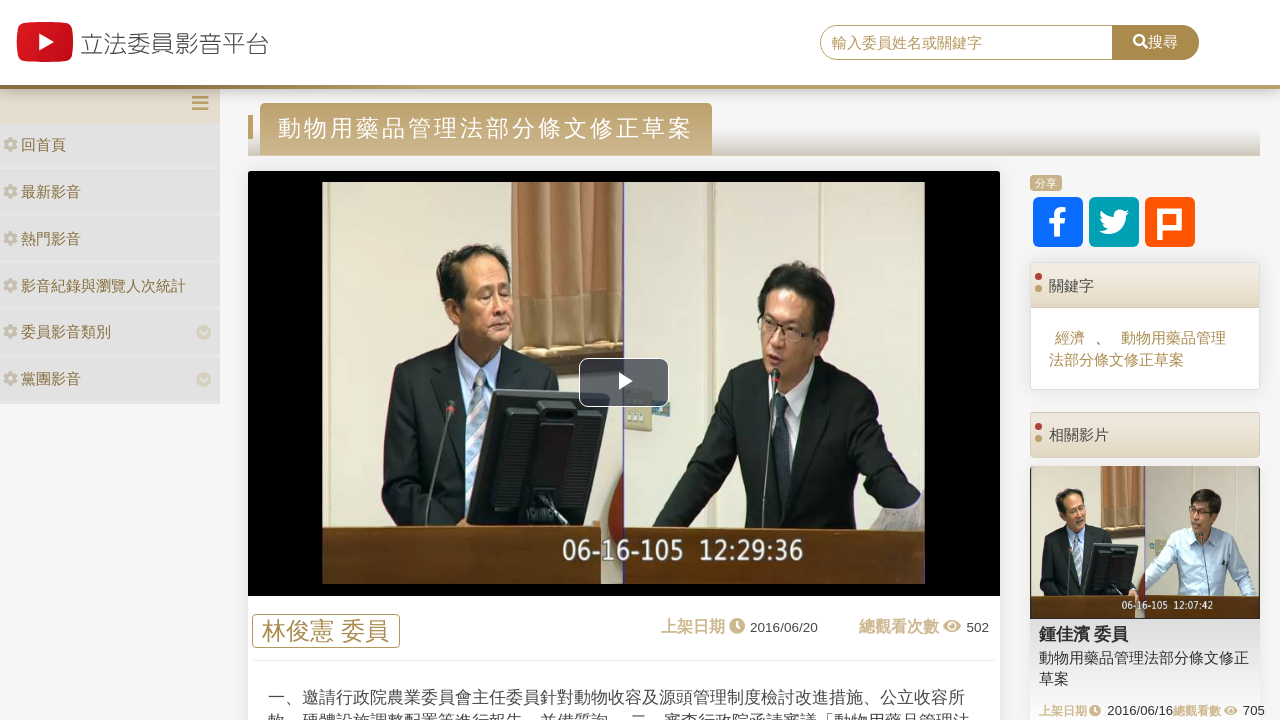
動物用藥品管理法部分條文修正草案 (1137, 348)
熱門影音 (42, 238)
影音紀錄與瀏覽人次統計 (94, 285)
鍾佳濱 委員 (1084, 634)
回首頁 (34, 144)
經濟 (1070, 337)
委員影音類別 (57, 331)
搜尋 (1155, 41)
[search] (966, 43)
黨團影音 (42, 378)
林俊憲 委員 (325, 631)
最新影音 (42, 191)
